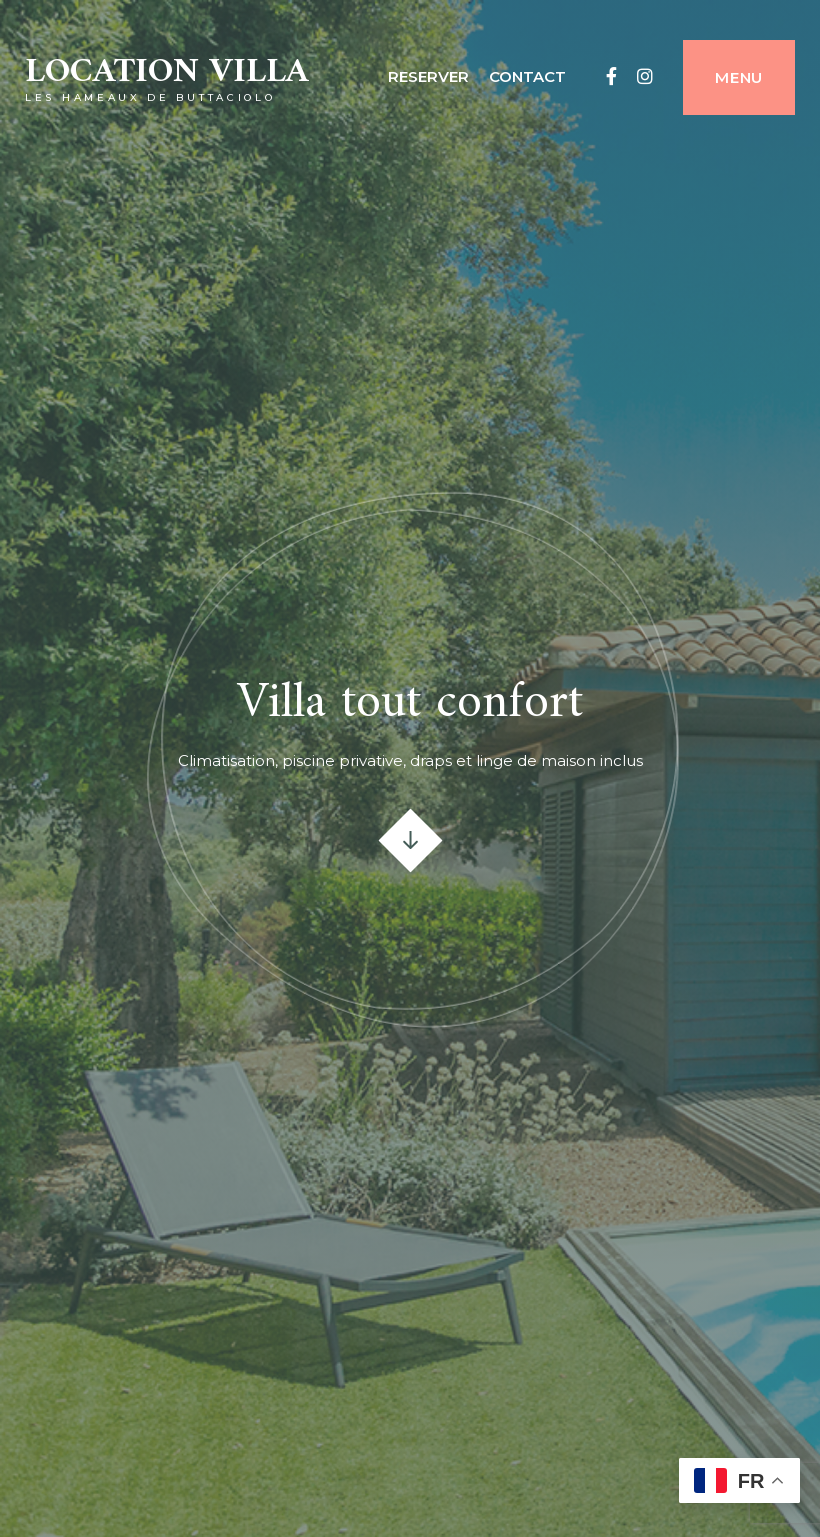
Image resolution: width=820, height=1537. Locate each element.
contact (527, 76)
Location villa (167, 72)
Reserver (428, 76)
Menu (739, 77)
